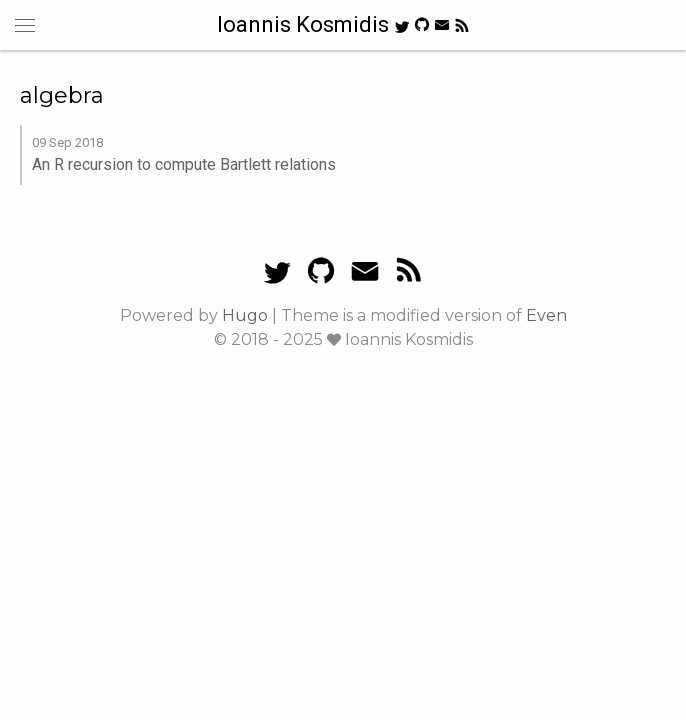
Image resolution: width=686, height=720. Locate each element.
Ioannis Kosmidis (305, 24)
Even (546, 315)
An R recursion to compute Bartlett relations (184, 164)
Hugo (245, 315)
